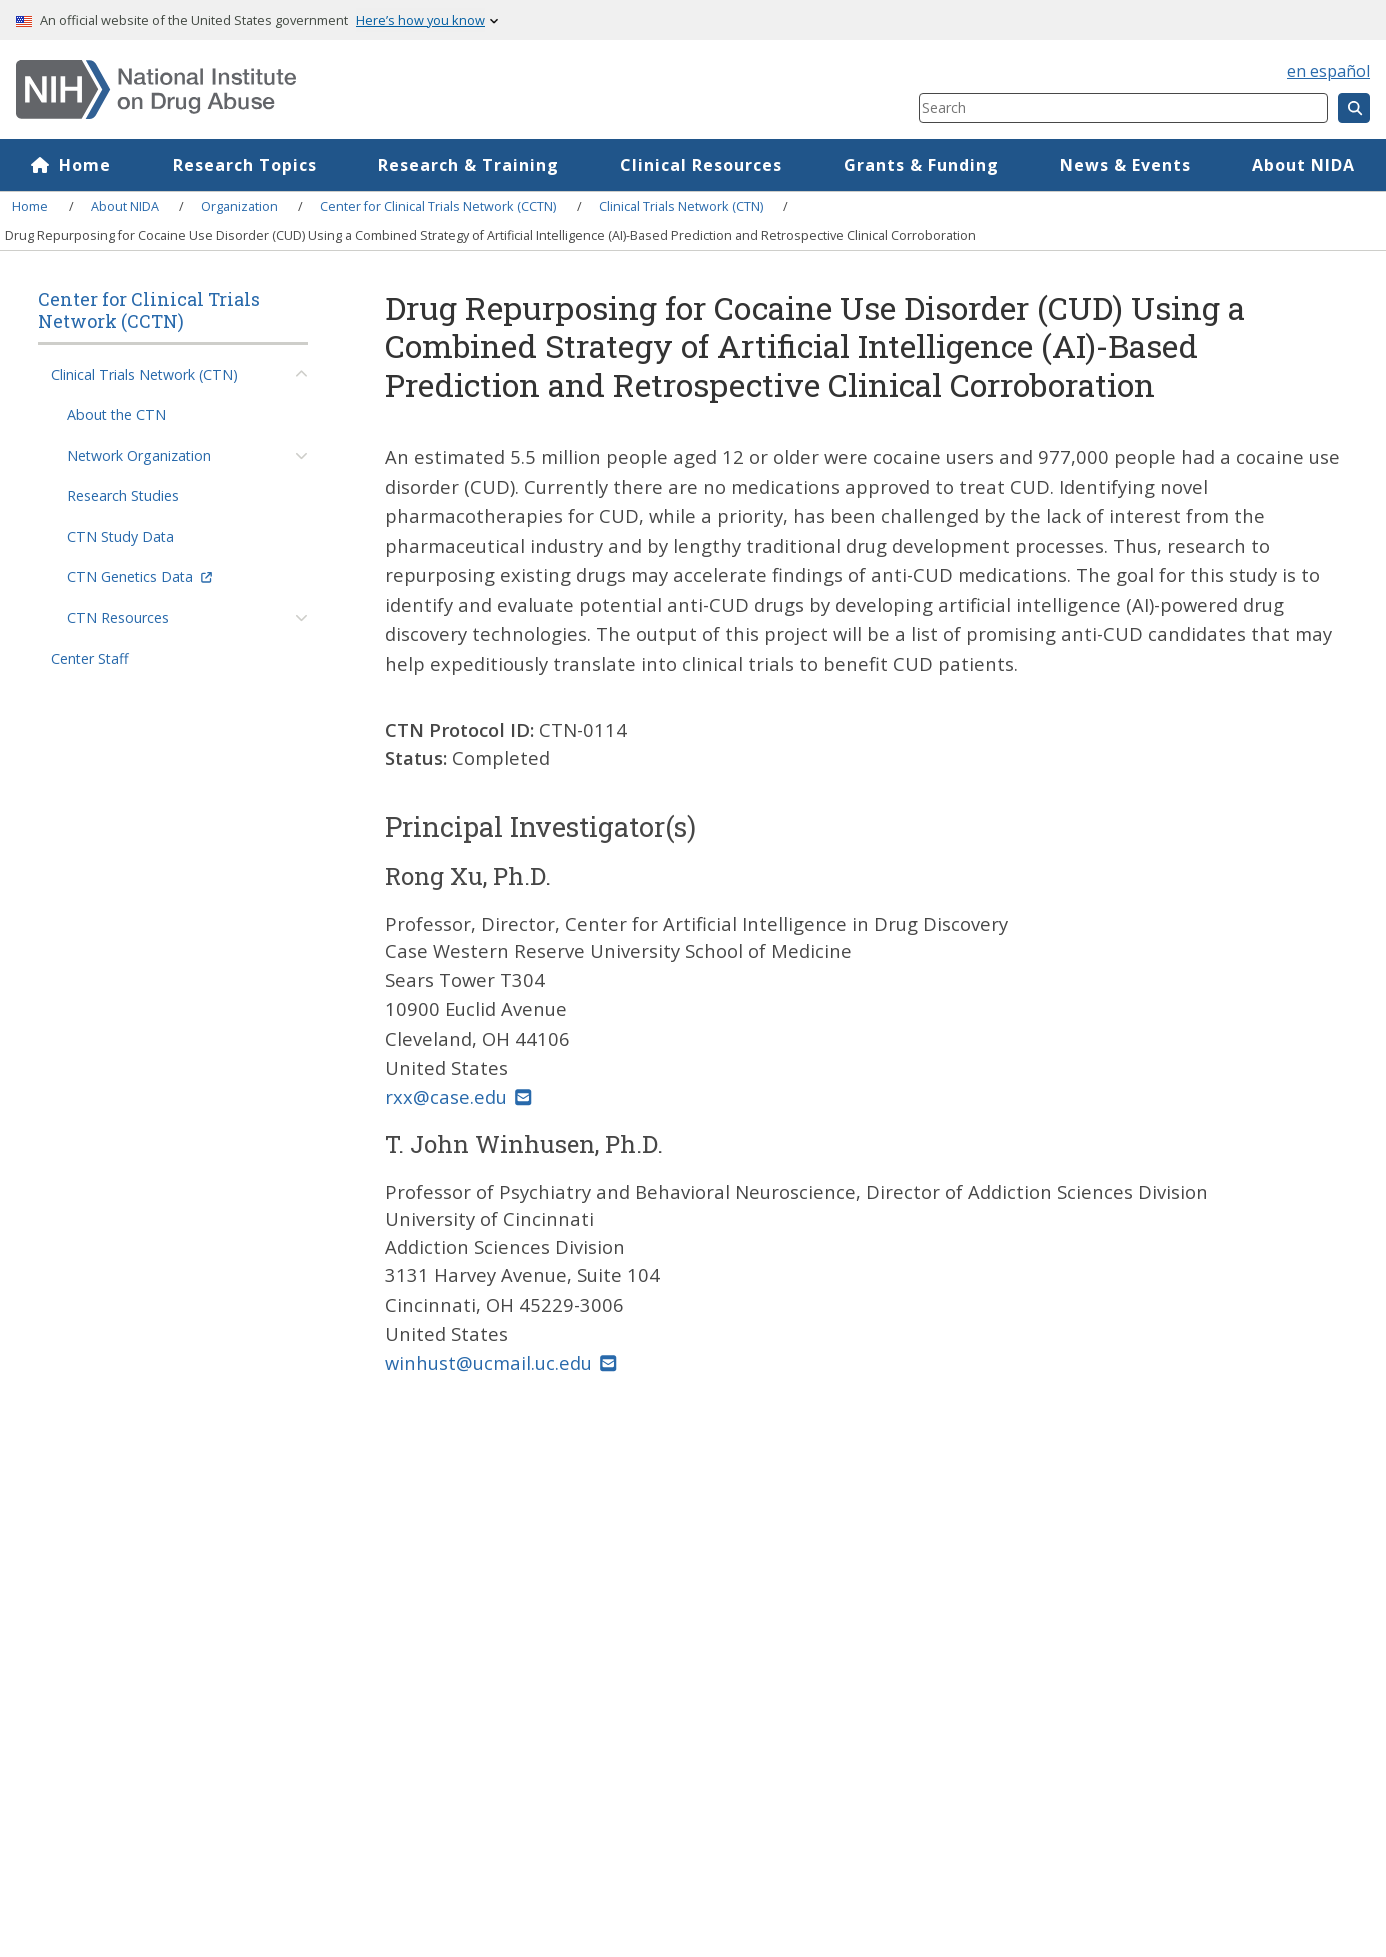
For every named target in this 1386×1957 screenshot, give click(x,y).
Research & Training (468, 165)
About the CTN (116, 414)
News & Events (1125, 165)
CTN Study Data (120, 536)
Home (85, 165)
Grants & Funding (921, 165)
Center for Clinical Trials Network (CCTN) (438, 206)
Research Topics (245, 165)
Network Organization (139, 455)
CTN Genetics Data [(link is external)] (139, 576)
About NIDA (1303, 165)
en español (1328, 71)
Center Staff (90, 658)
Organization (239, 206)
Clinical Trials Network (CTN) (681, 206)
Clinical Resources (701, 165)
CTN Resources (118, 617)
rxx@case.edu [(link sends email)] (458, 1096)
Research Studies (123, 495)
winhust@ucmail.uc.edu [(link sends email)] (500, 1362)
